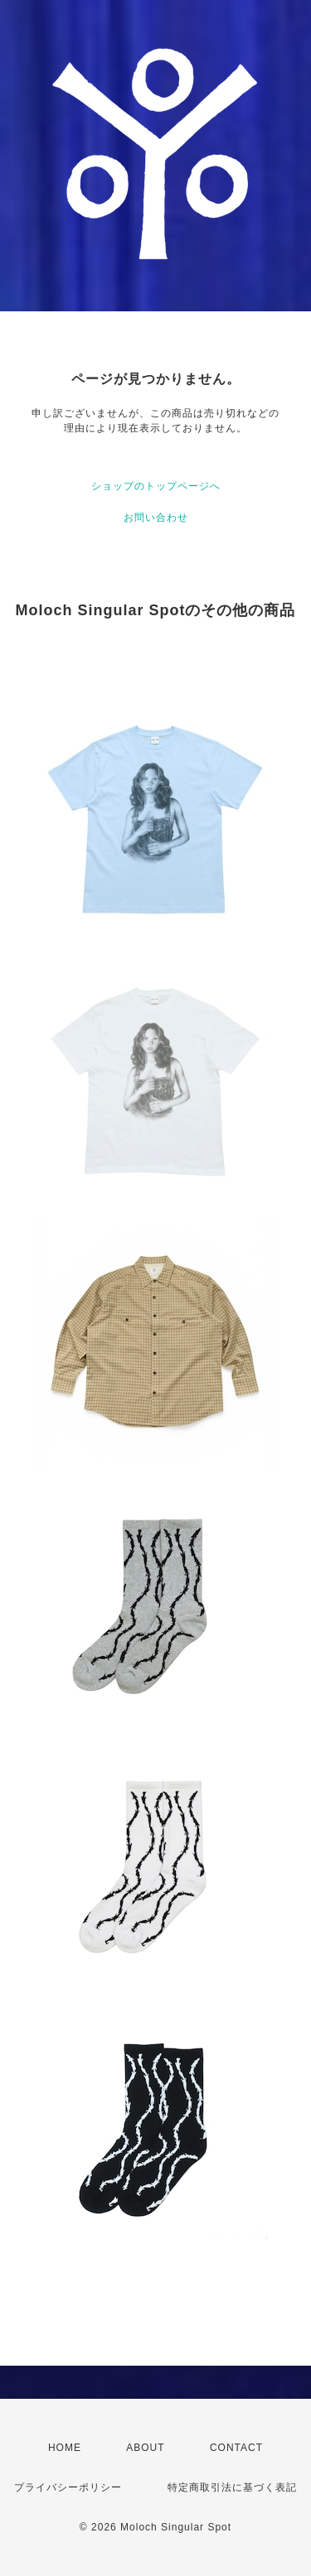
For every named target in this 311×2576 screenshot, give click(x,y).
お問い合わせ (156, 517)
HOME (64, 2447)
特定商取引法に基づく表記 (232, 2487)
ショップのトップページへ (156, 486)
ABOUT (145, 2447)
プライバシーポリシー (68, 2487)
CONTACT (236, 2447)
